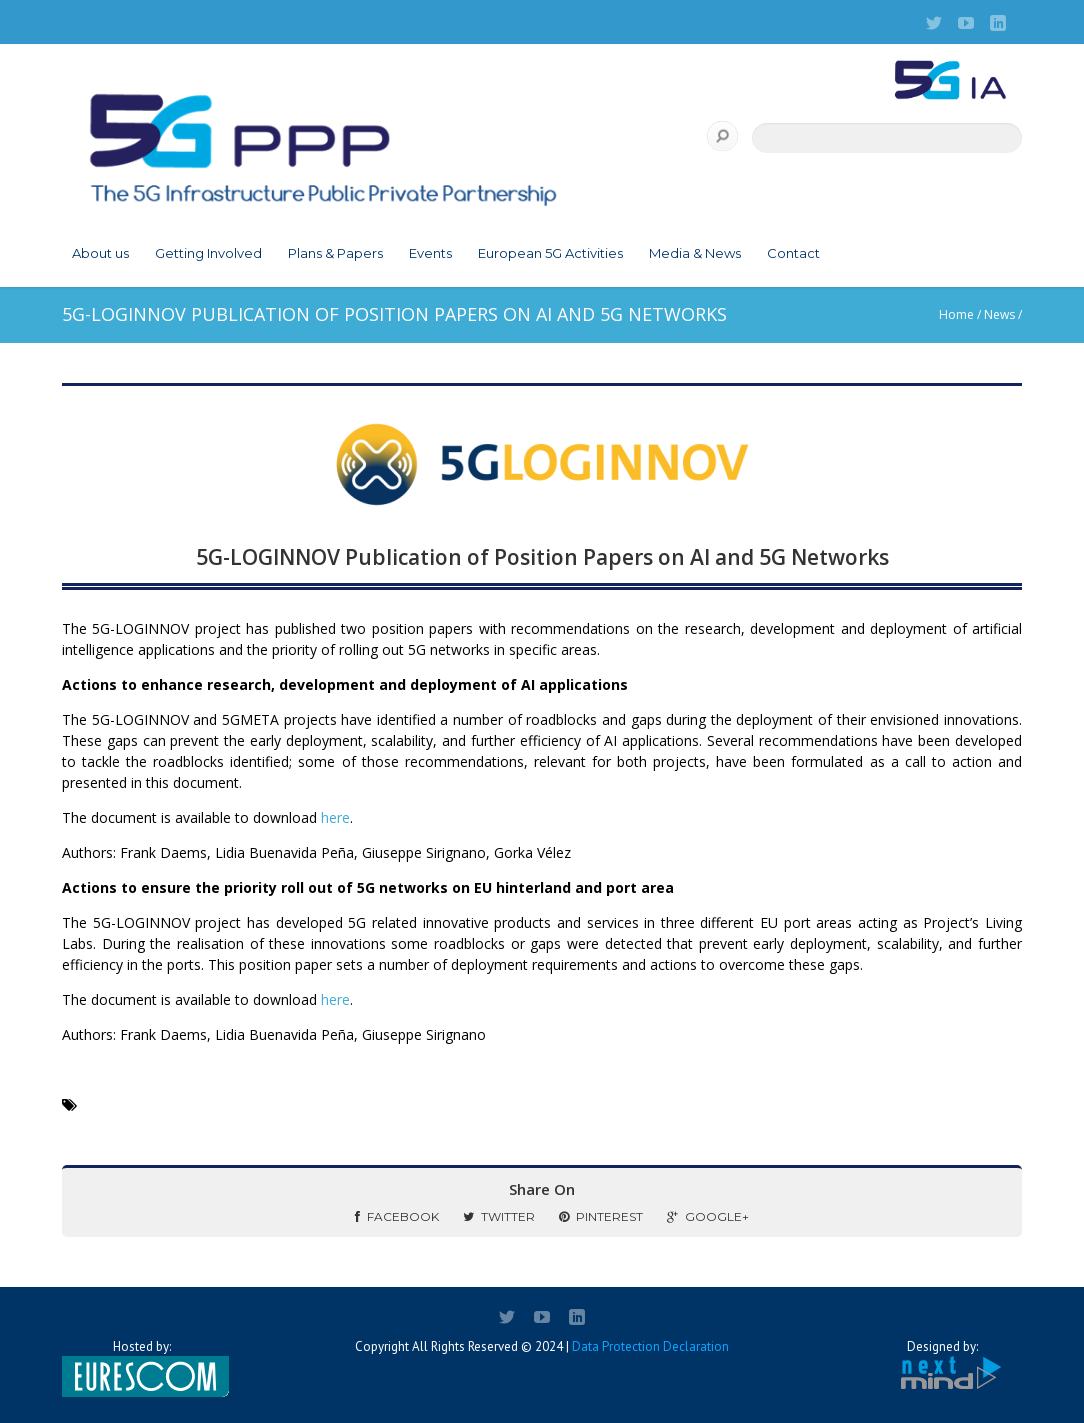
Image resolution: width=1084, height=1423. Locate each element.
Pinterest (601, 1216)
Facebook (397, 1216)
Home (956, 314)
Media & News (695, 253)
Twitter (499, 1216)
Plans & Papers (335, 253)
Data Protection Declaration (650, 1346)
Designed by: (942, 1365)
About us (100, 253)
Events (430, 253)
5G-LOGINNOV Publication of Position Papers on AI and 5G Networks (542, 557)
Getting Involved (208, 253)
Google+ (708, 1216)
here (335, 817)
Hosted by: (142, 1368)
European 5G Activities (550, 253)
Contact (793, 253)
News (999, 314)
